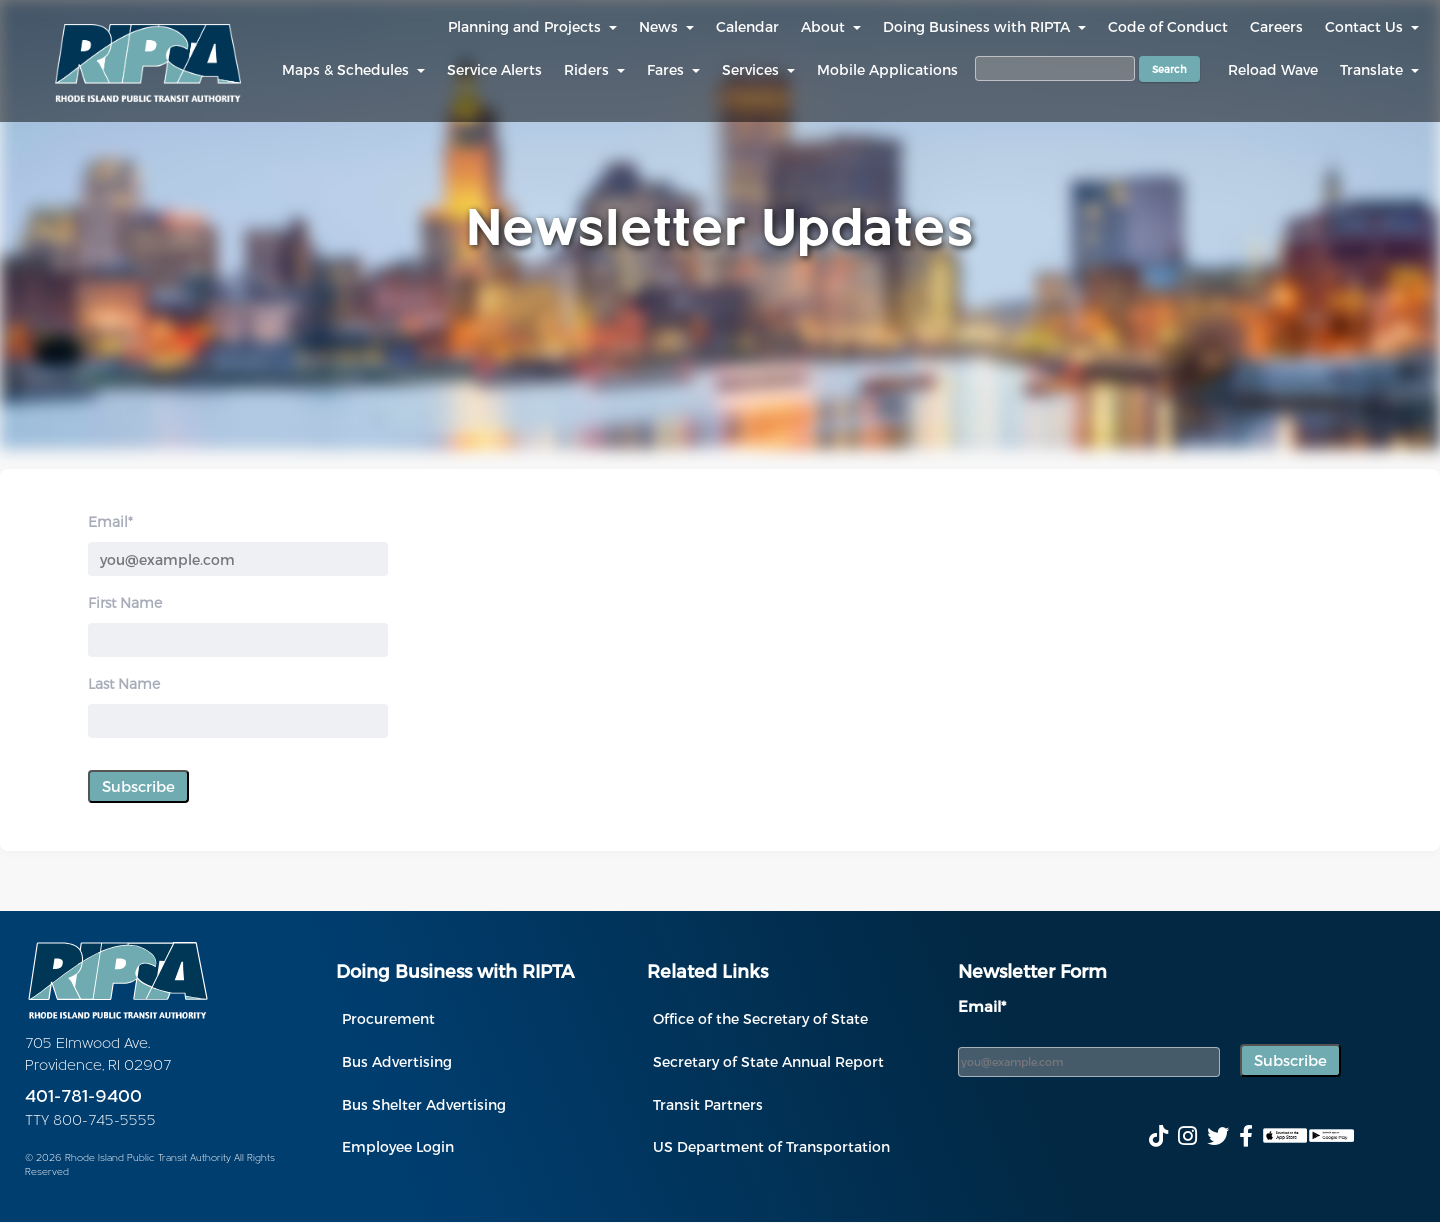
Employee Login (398, 1146)
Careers (1276, 26)
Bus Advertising (397, 1061)
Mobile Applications (887, 69)
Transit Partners (708, 1104)
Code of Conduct (1168, 26)
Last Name (124, 683)
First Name (125, 602)
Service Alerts (494, 69)
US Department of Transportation (771, 1146)
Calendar (747, 26)
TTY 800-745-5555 (90, 1121)
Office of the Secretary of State (760, 1018)
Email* (110, 521)
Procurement (388, 1018)
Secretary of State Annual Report (768, 1061)
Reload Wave (1273, 69)
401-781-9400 (83, 1097)
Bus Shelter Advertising (424, 1104)
